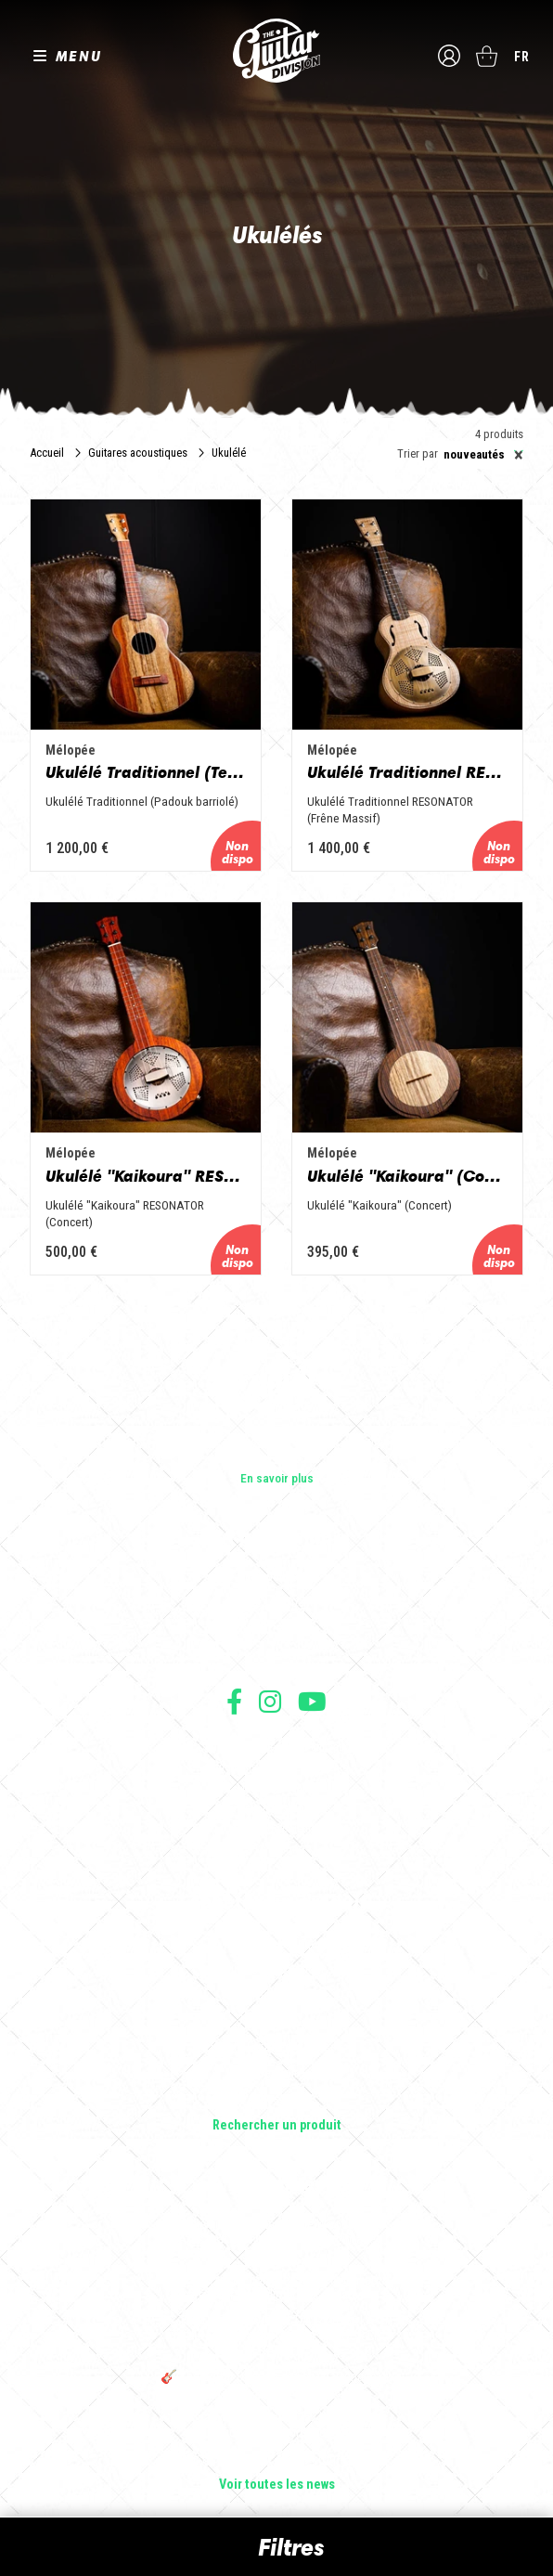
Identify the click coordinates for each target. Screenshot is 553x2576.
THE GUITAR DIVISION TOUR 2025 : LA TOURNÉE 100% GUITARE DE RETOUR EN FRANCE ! (276, 2336)
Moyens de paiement (276, 1828)
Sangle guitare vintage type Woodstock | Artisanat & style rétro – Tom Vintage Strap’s (277, 2240)
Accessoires (277, 2073)
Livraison (276, 1849)
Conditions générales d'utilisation (277, 1747)
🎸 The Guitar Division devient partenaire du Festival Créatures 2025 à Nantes (276, 2385)
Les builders (276, 1577)
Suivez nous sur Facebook (234, 1701)
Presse (276, 1655)
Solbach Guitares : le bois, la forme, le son (276, 2459)
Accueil (47, 453)
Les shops (277, 1603)
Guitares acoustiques (137, 453)
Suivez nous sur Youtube (312, 1701)
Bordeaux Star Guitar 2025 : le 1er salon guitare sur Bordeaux (277, 2425)
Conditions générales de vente (276, 1767)
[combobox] (480, 455)
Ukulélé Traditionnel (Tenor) (145, 772)
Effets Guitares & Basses (277, 2047)
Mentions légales (276, 1787)
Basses (276, 1995)
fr (522, 56)
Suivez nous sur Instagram (270, 1701)
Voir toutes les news (277, 2485)
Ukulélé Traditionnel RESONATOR (407, 772)
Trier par (417, 454)
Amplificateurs (276, 2021)
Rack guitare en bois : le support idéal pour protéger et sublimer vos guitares (276, 2288)
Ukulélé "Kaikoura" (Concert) (407, 1176)
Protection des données (276, 1808)
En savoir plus (277, 1477)
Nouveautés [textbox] (483, 455)
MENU (79, 55)
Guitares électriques (277, 1943)
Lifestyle (277, 2099)
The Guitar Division (276, 51)
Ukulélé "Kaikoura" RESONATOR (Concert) (145, 1176)
